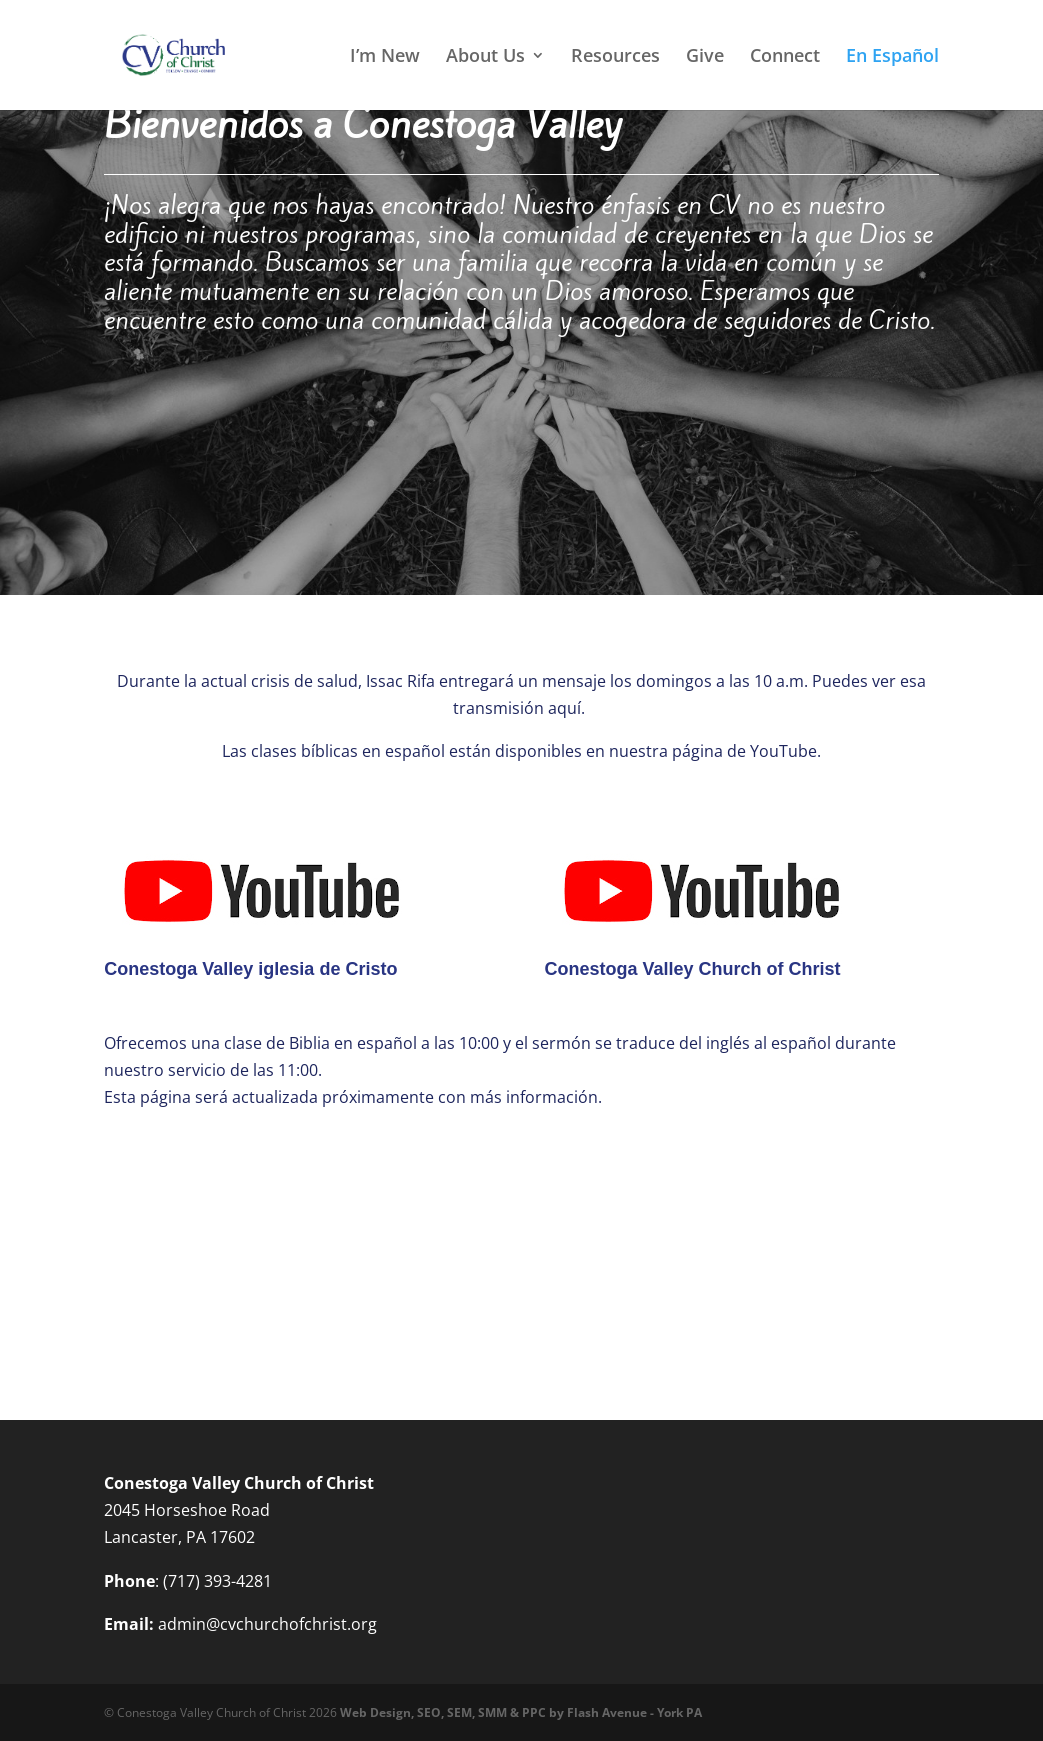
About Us (485, 57)
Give (705, 57)
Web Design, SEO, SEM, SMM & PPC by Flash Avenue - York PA (521, 1712)
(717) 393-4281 (217, 1581)
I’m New (385, 57)
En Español (892, 57)
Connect (785, 57)
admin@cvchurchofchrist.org (267, 1624)
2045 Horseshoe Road (187, 1510)
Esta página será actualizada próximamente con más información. (353, 1097)
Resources (615, 57)
